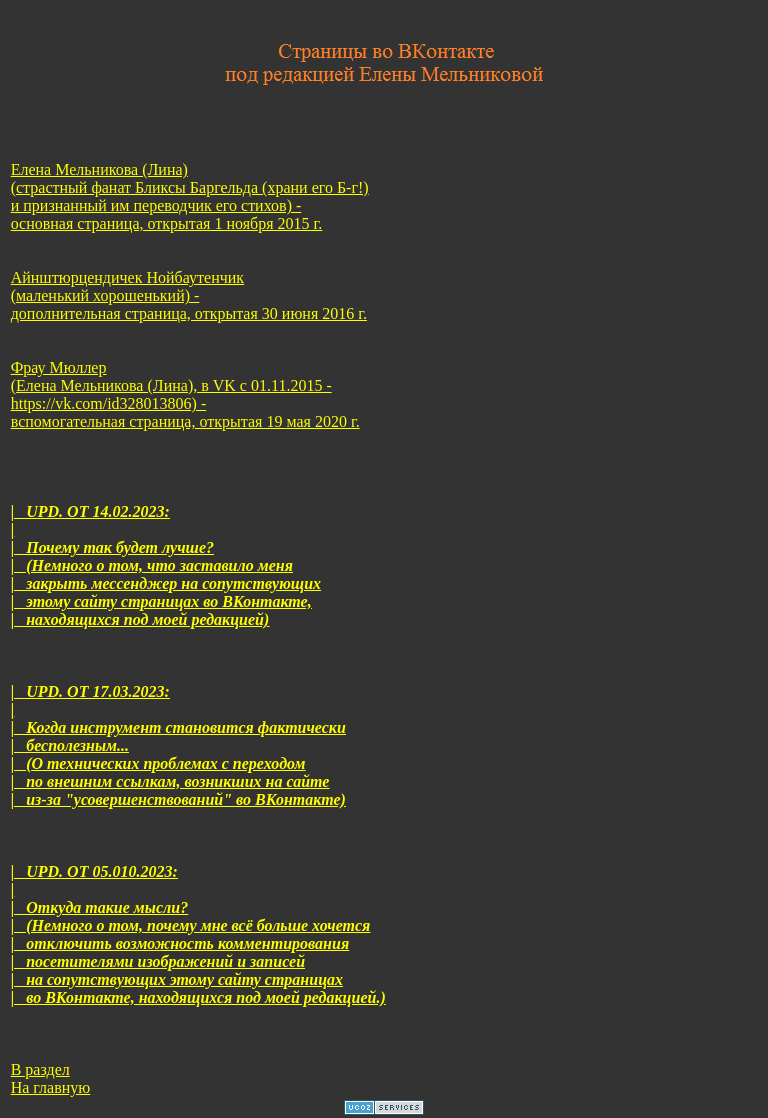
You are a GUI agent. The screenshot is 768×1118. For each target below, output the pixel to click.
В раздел (40, 1069)
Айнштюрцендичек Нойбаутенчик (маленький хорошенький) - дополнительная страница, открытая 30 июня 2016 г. (189, 295)
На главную (51, 1087)
